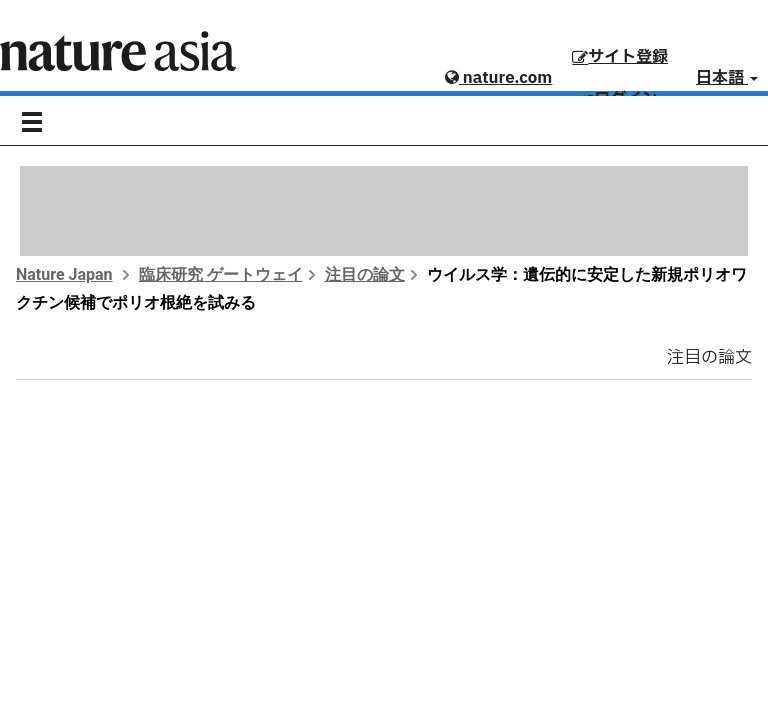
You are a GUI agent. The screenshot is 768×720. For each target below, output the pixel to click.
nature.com (498, 78)
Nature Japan (64, 274)
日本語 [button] (727, 78)
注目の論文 (365, 274)
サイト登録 (620, 57)
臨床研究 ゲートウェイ (221, 274)
